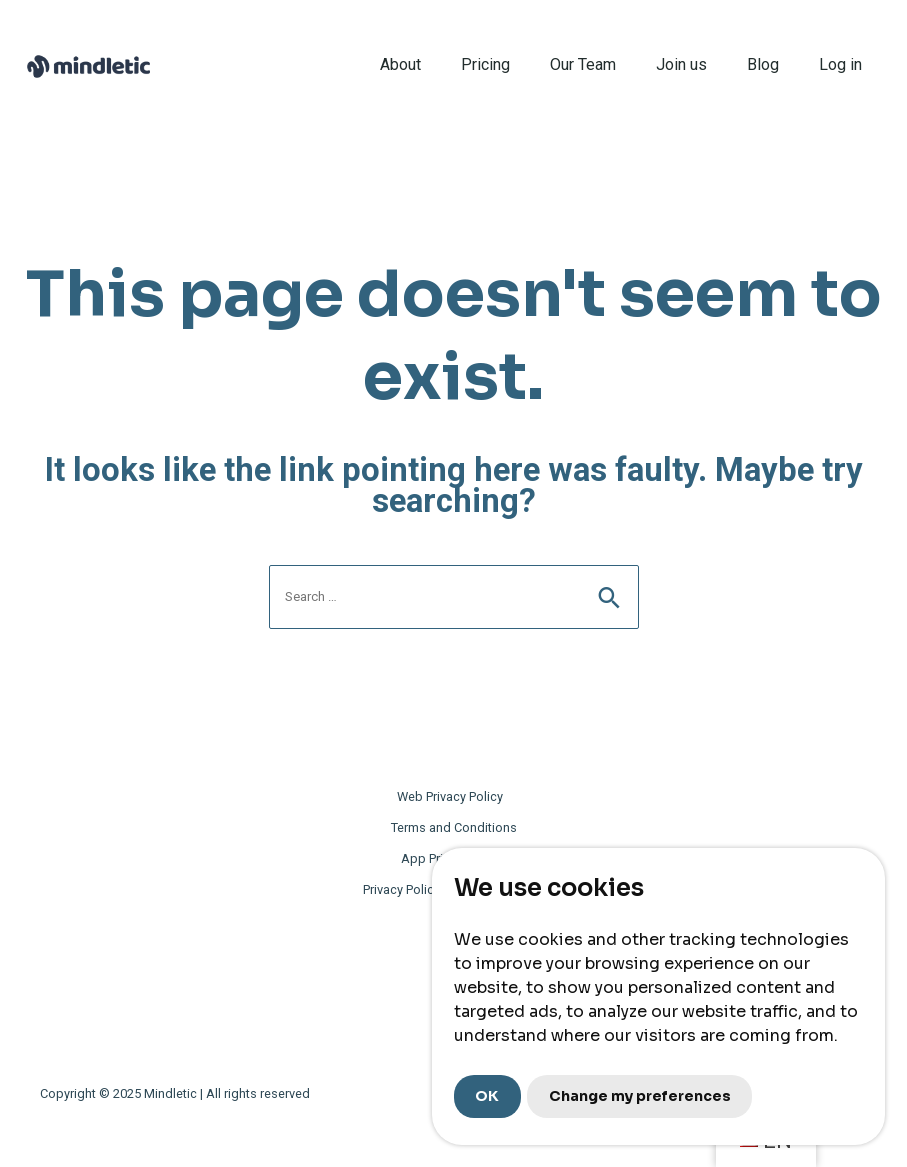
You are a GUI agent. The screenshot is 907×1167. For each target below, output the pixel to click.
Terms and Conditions (454, 827)
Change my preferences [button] (640, 1096)
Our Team (583, 64)
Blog (763, 64)
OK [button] (487, 1096)
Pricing (485, 64)
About (400, 64)
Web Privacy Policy (450, 796)
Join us (681, 64)
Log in (840, 64)
